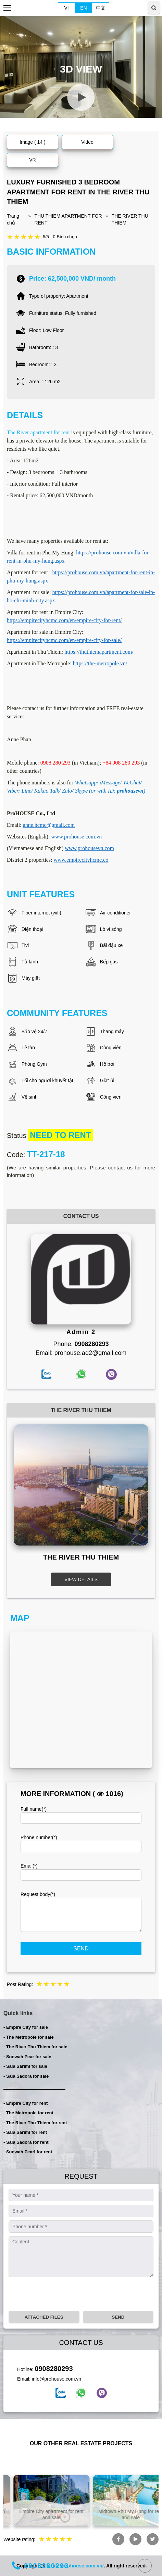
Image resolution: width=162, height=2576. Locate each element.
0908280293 (54, 2368)
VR (32, 160)
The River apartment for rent (38, 432)
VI (66, 8)
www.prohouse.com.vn (76, 837)
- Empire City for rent (25, 2103)
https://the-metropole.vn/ (100, 663)
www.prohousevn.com (89, 848)
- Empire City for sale (25, 2027)
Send (80, 1948)
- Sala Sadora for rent (25, 2142)
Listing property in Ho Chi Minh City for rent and (41, 2514)
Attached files (44, 2317)
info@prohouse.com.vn (56, 2379)
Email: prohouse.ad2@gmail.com (81, 1352)
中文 (100, 8)
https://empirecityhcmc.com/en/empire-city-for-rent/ (64, 620)
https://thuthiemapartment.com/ (98, 652)
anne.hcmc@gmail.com (49, 825)
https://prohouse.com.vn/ (74, 2565)
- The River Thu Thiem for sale (35, 2046)
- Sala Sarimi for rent (25, 2132)
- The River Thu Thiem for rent (35, 2122)
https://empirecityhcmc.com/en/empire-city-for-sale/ (64, 640)
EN (83, 8)
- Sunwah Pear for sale (27, 2056)
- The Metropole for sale (28, 2037)
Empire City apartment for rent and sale (120, 2514)
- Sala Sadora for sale (26, 2076)
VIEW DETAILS (81, 1579)
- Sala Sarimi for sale (25, 2066)
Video (87, 142)
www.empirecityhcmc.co (80, 860)
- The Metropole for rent (28, 2112)
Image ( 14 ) (32, 142)
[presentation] (61, 2294)
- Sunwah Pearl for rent (27, 2151)
